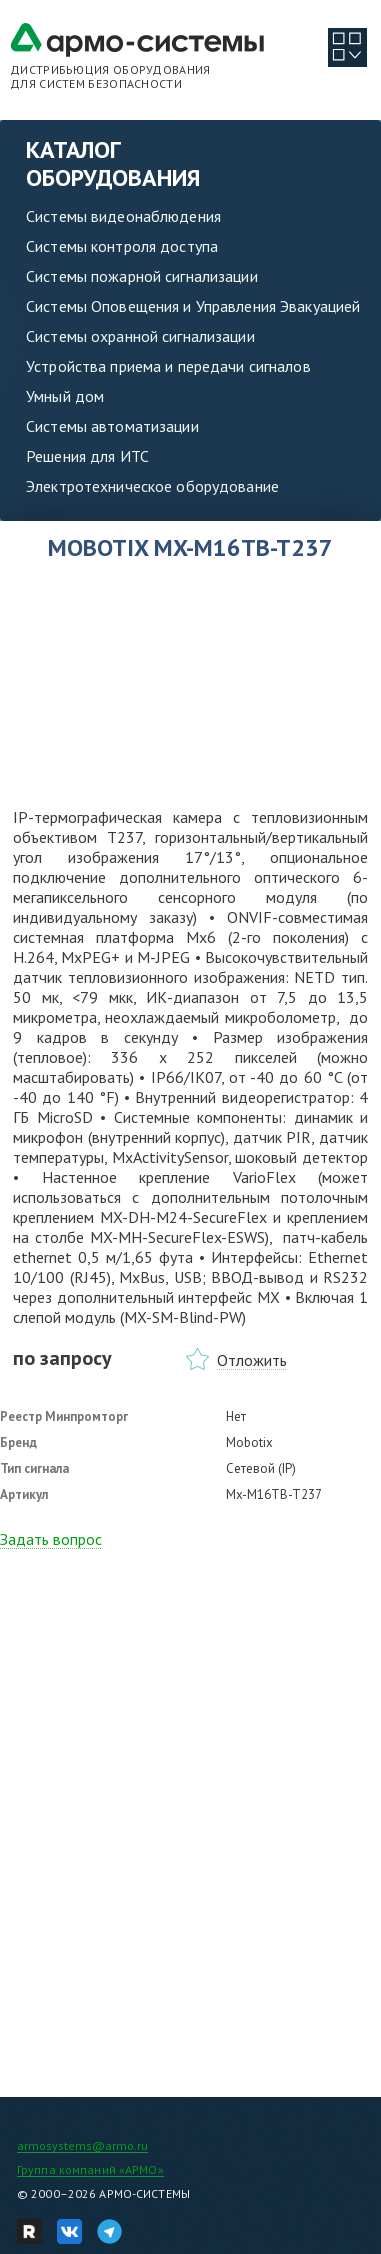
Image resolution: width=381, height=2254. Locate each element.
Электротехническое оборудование (152, 486)
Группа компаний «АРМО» (90, 2169)
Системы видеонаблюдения (123, 216)
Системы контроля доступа (122, 246)
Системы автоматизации (112, 426)
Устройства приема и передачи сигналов (168, 366)
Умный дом (65, 396)
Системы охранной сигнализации (140, 336)
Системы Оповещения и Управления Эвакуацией (193, 306)
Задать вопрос (51, 1539)
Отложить (252, 1360)
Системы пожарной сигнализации (142, 276)
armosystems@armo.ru (82, 2145)
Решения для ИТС (87, 456)
